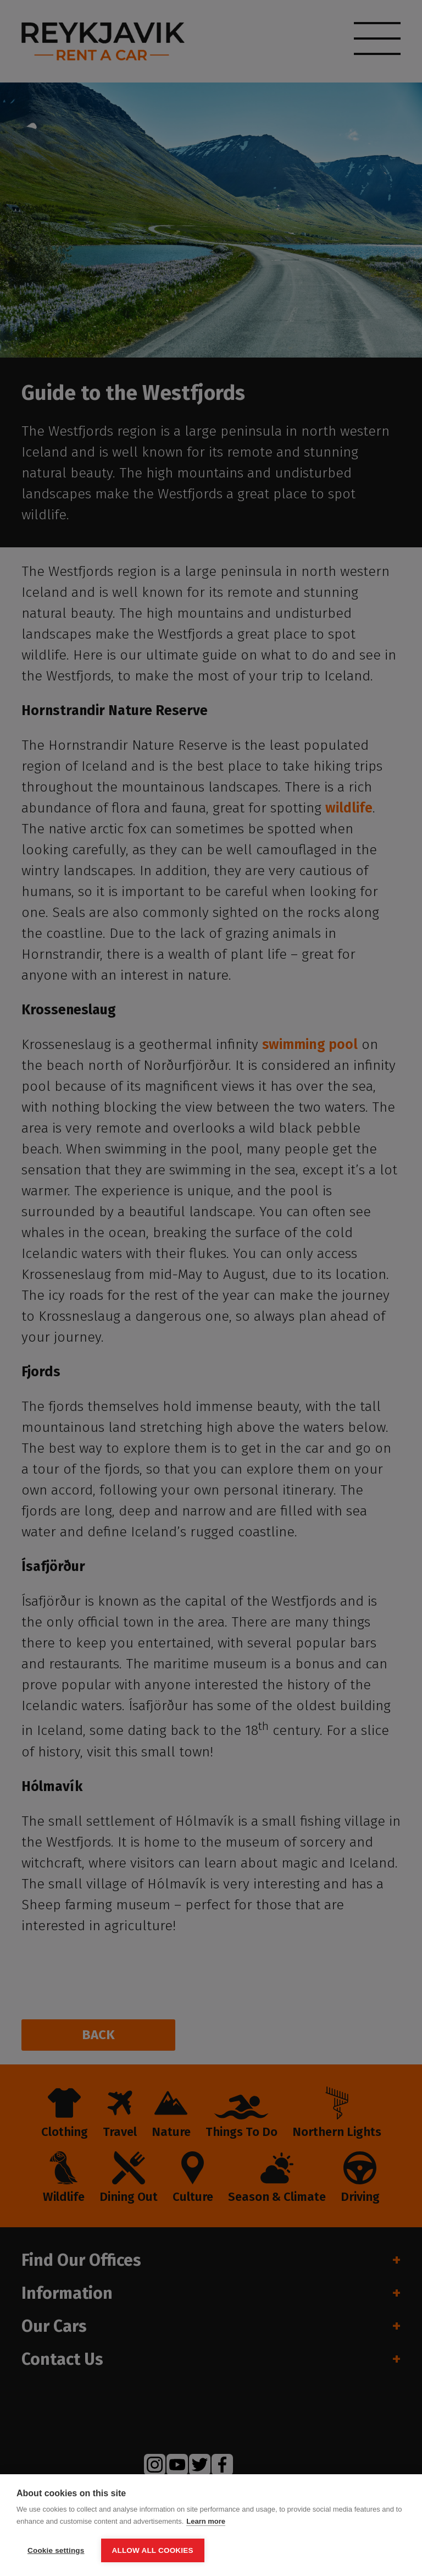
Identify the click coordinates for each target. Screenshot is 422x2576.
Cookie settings (56, 2550)
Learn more (205, 2521)
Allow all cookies (152, 2550)
